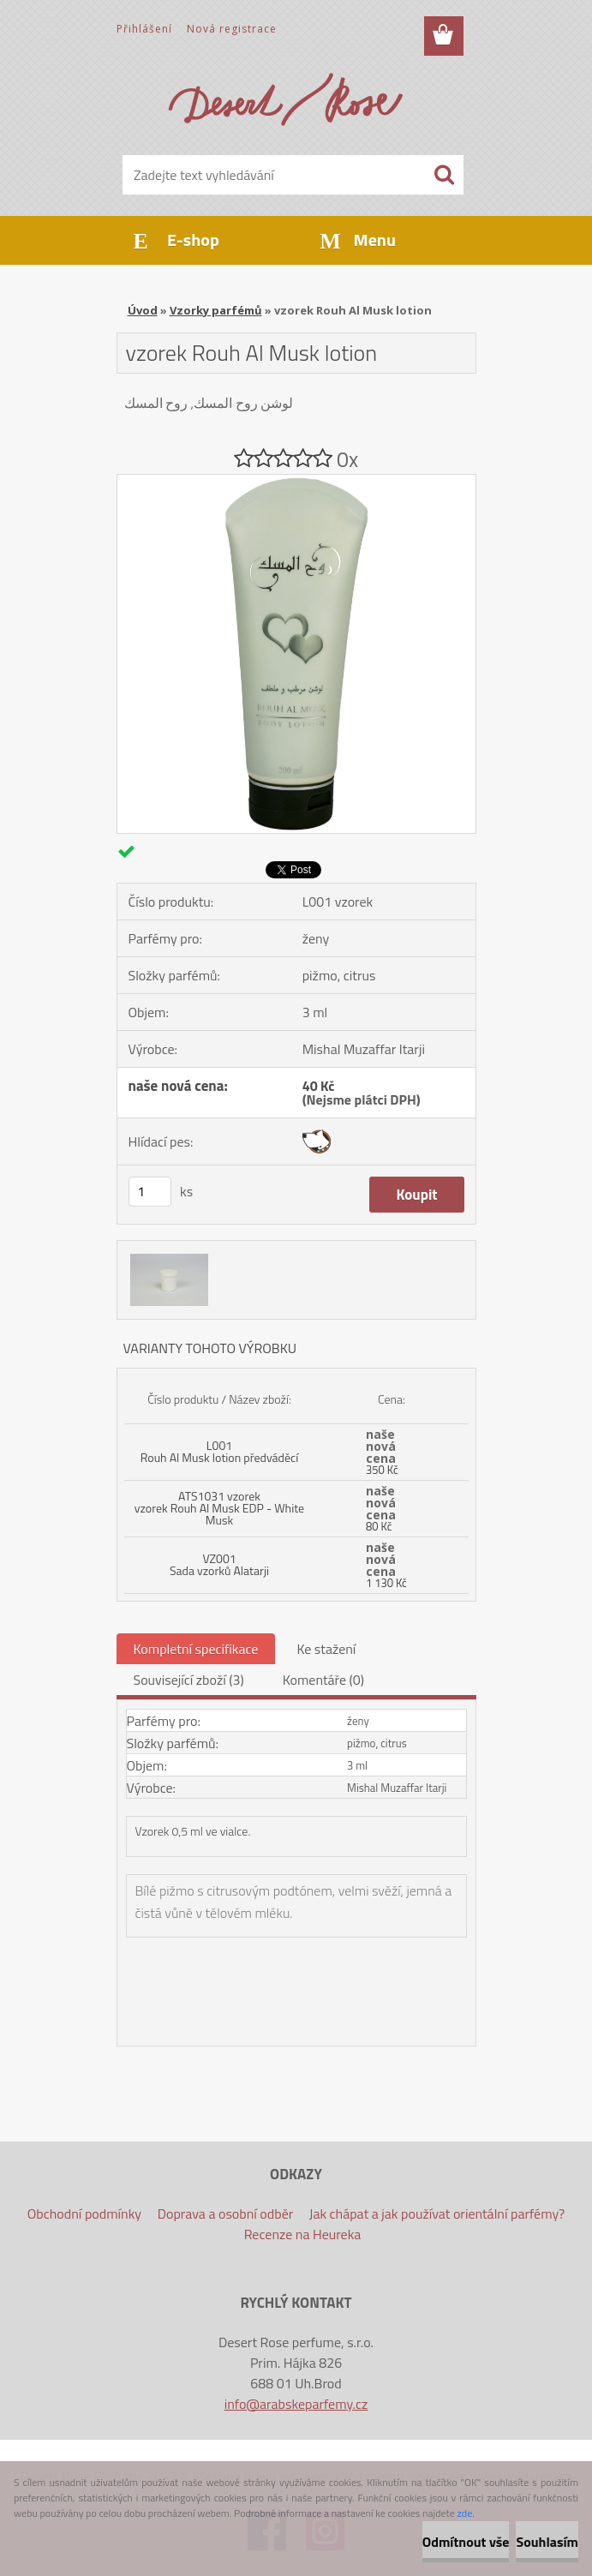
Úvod (143, 310)
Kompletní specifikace (196, 1648)
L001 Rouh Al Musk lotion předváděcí (219, 1451)
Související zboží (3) (189, 1679)
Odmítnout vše (466, 2541)
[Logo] (286, 99)
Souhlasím (547, 2541)
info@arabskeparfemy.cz (296, 2403)
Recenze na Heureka (303, 2234)
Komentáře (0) (323, 1679)
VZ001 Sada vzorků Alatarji (219, 1564)
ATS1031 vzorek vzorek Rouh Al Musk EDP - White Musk (219, 1508)
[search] (443, 175)
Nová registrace (232, 28)
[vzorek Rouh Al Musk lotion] (296, 481)
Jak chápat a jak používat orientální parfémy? (437, 2213)
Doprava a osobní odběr (226, 2213)
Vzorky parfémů (216, 310)
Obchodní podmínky (84, 2213)
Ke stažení (326, 1648)
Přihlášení (144, 28)
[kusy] (150, 1192)
